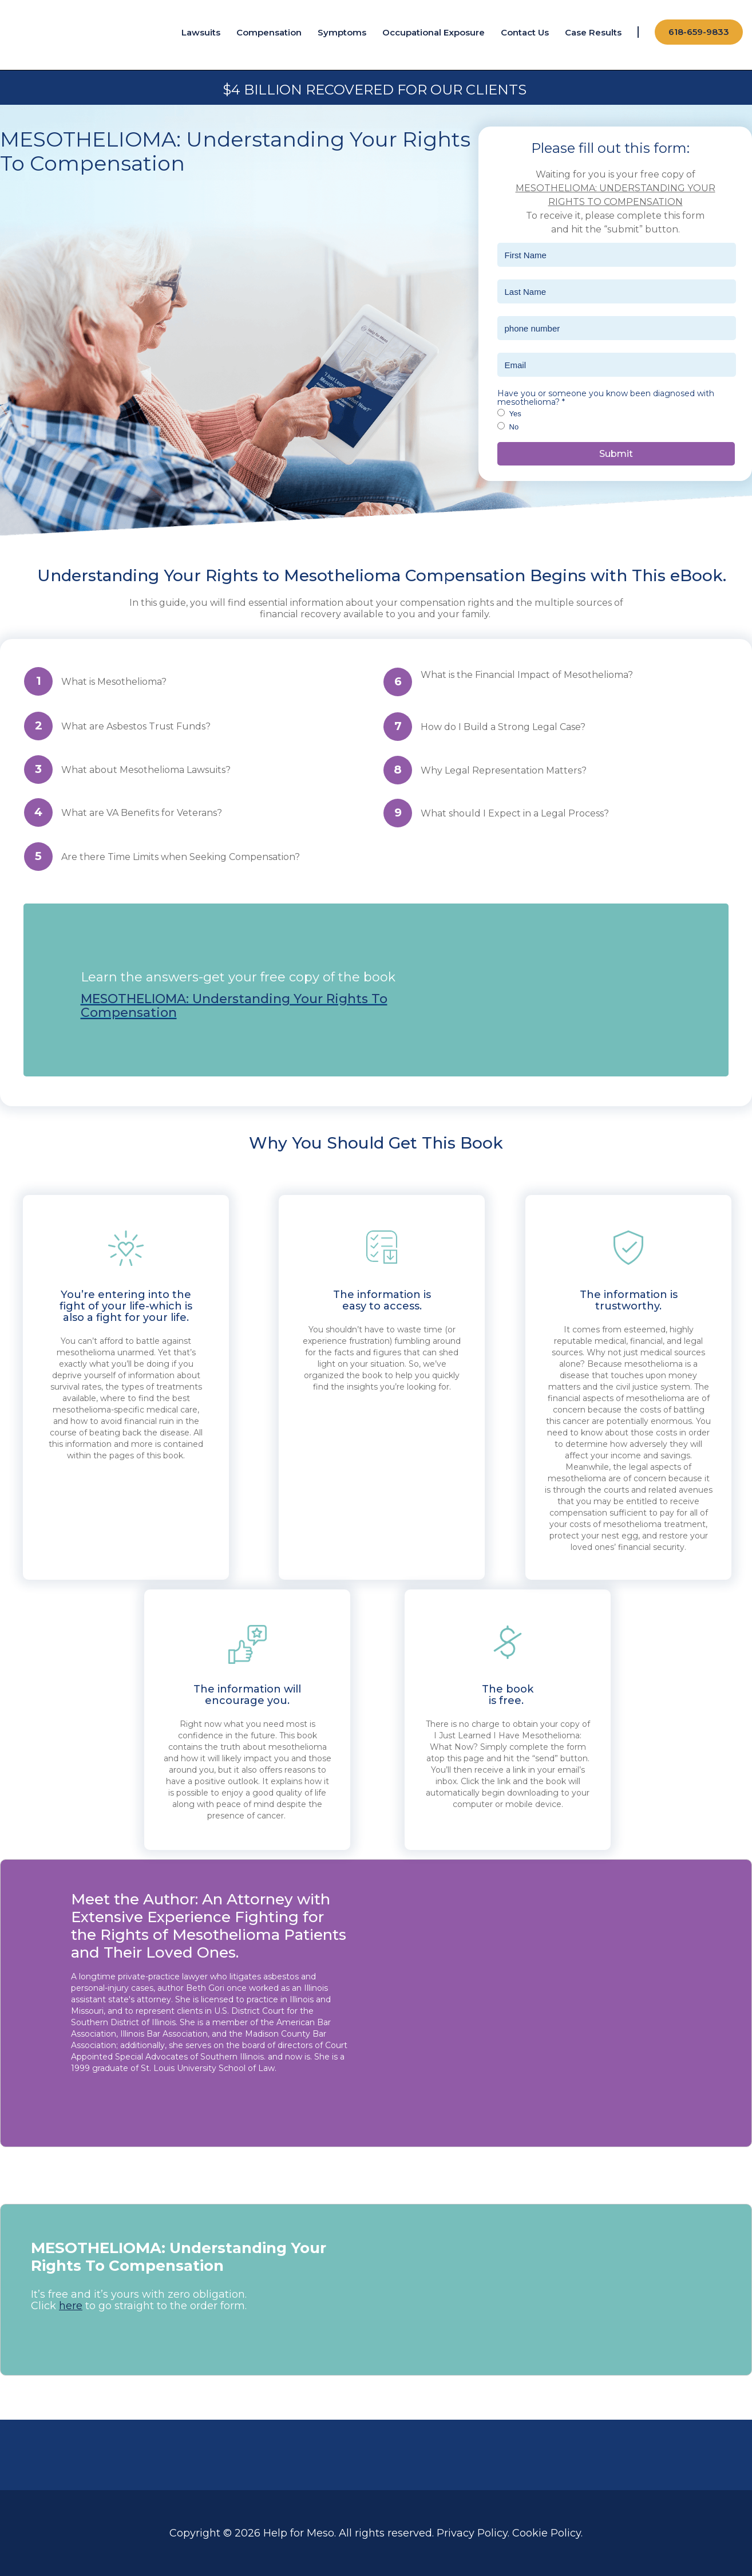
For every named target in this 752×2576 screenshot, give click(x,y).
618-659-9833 (698, 31)
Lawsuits (200, 32)
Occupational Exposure (433, 32)
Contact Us (525, 32)
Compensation (269, 32)
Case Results (593, 32)
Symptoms (342, 32)
